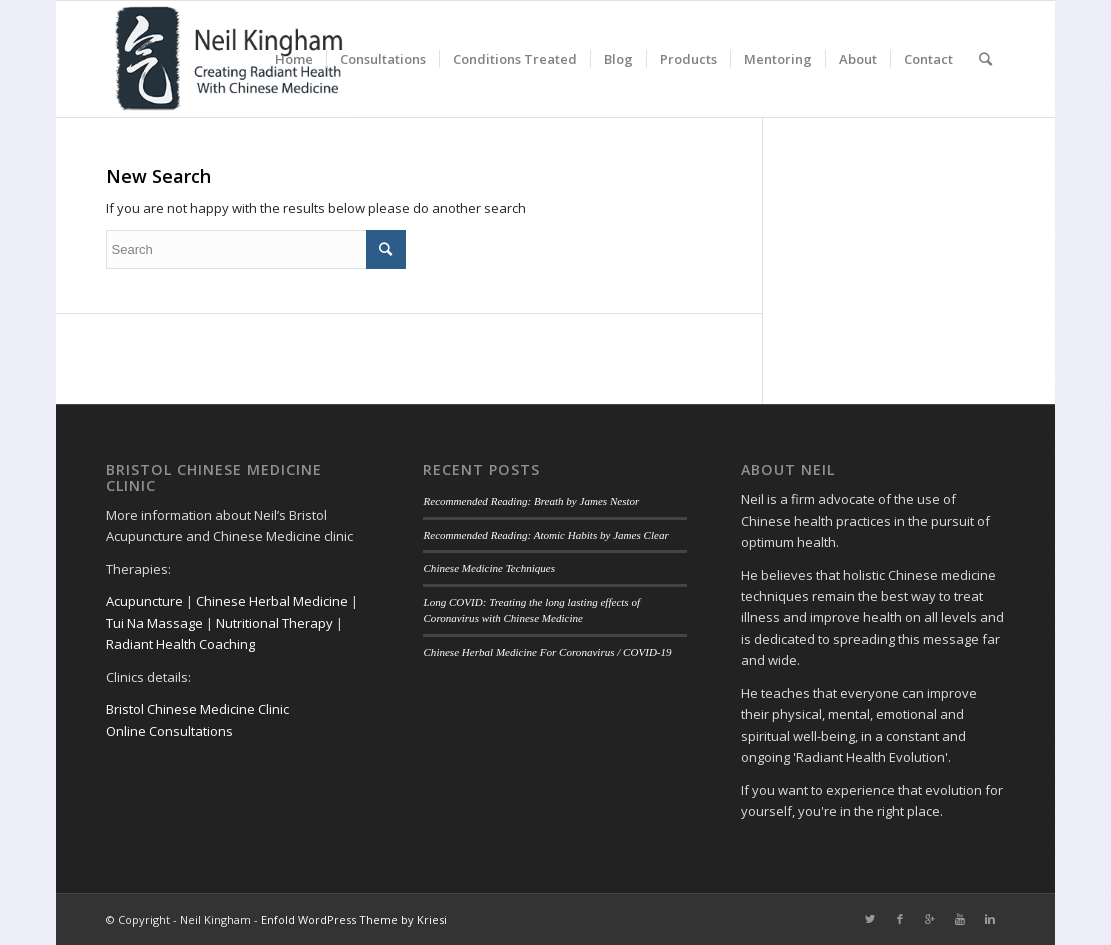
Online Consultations (169, 731)
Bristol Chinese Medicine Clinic (197, 709)
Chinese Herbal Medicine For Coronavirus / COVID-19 (547, 652)
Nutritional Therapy (274, 623)
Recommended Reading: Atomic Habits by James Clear (545, 535)
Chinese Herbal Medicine (272, 601)
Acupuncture (144, 601)
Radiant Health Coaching (180, 644)
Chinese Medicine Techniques (489, 568)
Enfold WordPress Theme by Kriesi (354, 919)
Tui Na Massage (154, 623)
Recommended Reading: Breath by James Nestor (531, 501)
